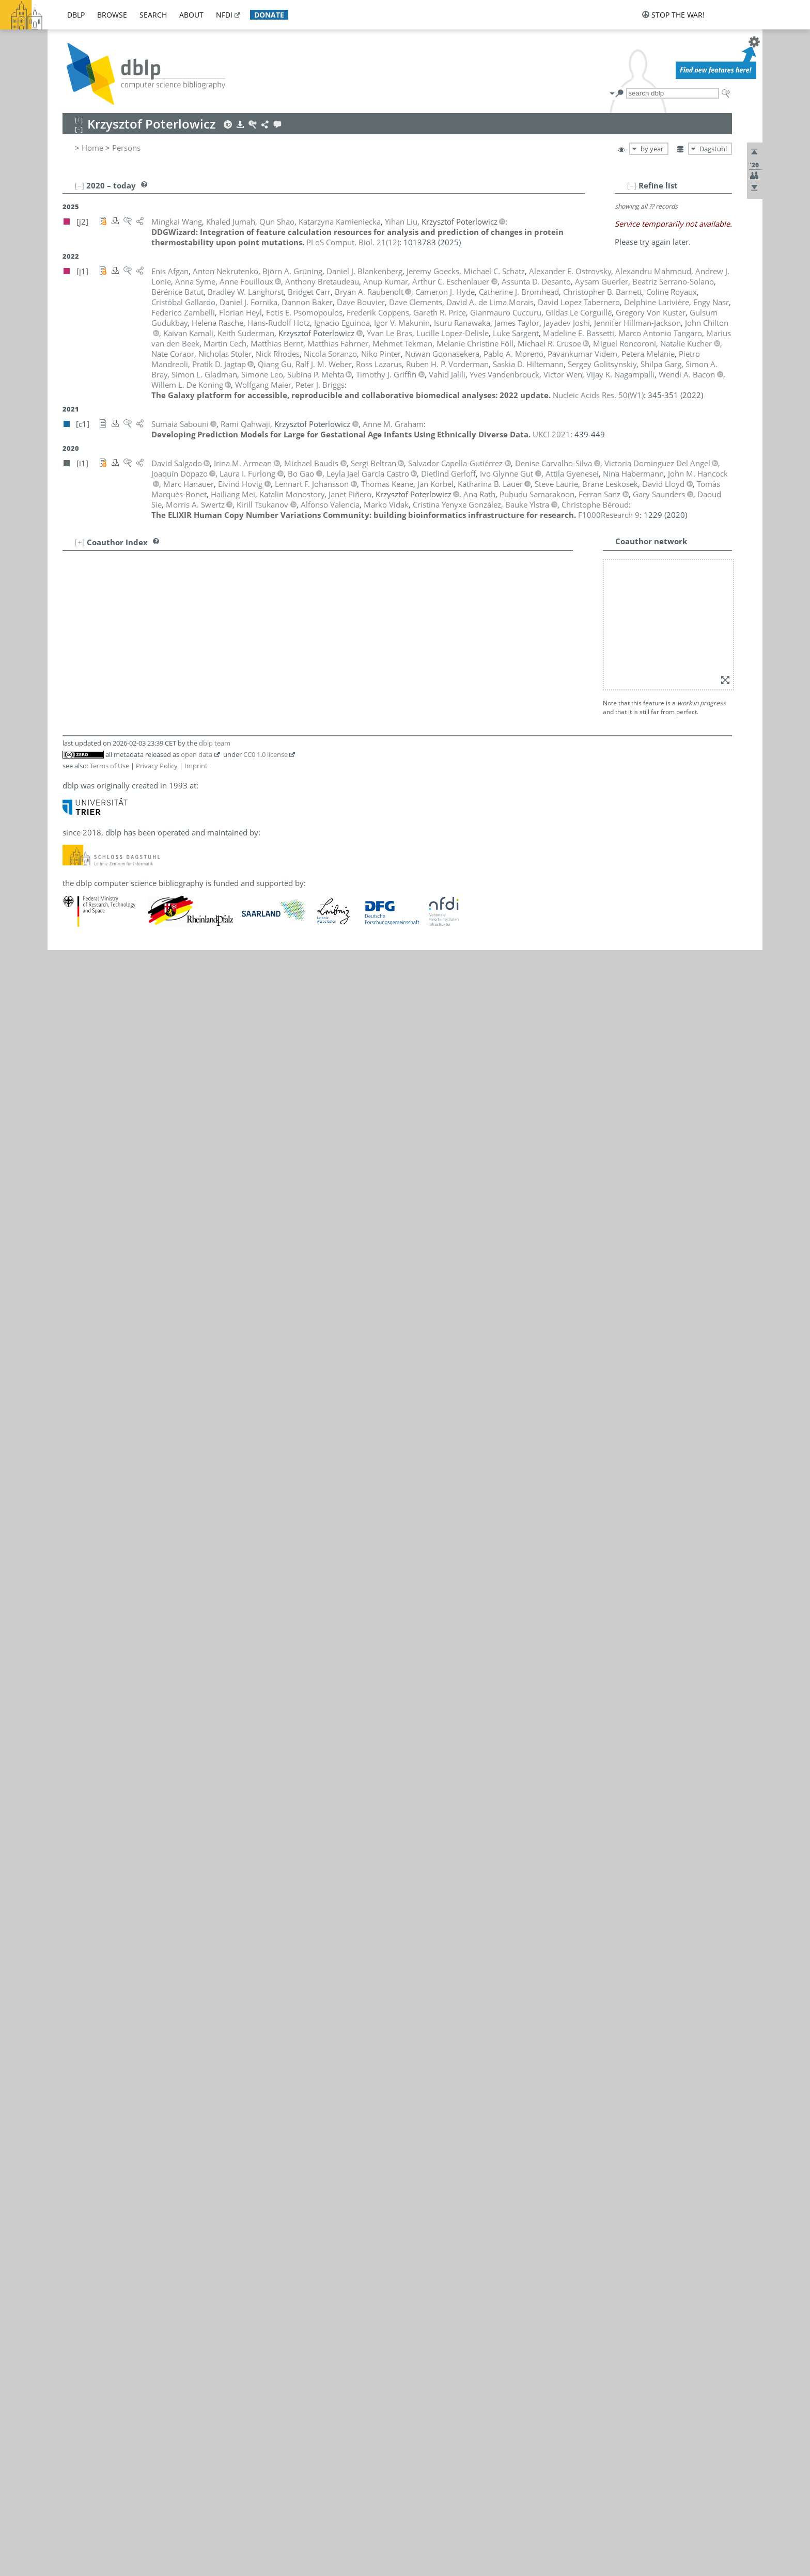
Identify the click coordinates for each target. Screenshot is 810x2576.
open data (196, 754)
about (191, 15)
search (153, 15)
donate (269, 15)
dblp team (214, 743)
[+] (80, 542)
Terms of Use (109, 765)
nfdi (224, 15)
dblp (76, 15)
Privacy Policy (157, 765)
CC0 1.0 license (265, 754)
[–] (631, 185)
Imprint (196, 765)
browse (112, 15)
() (352, 242)
